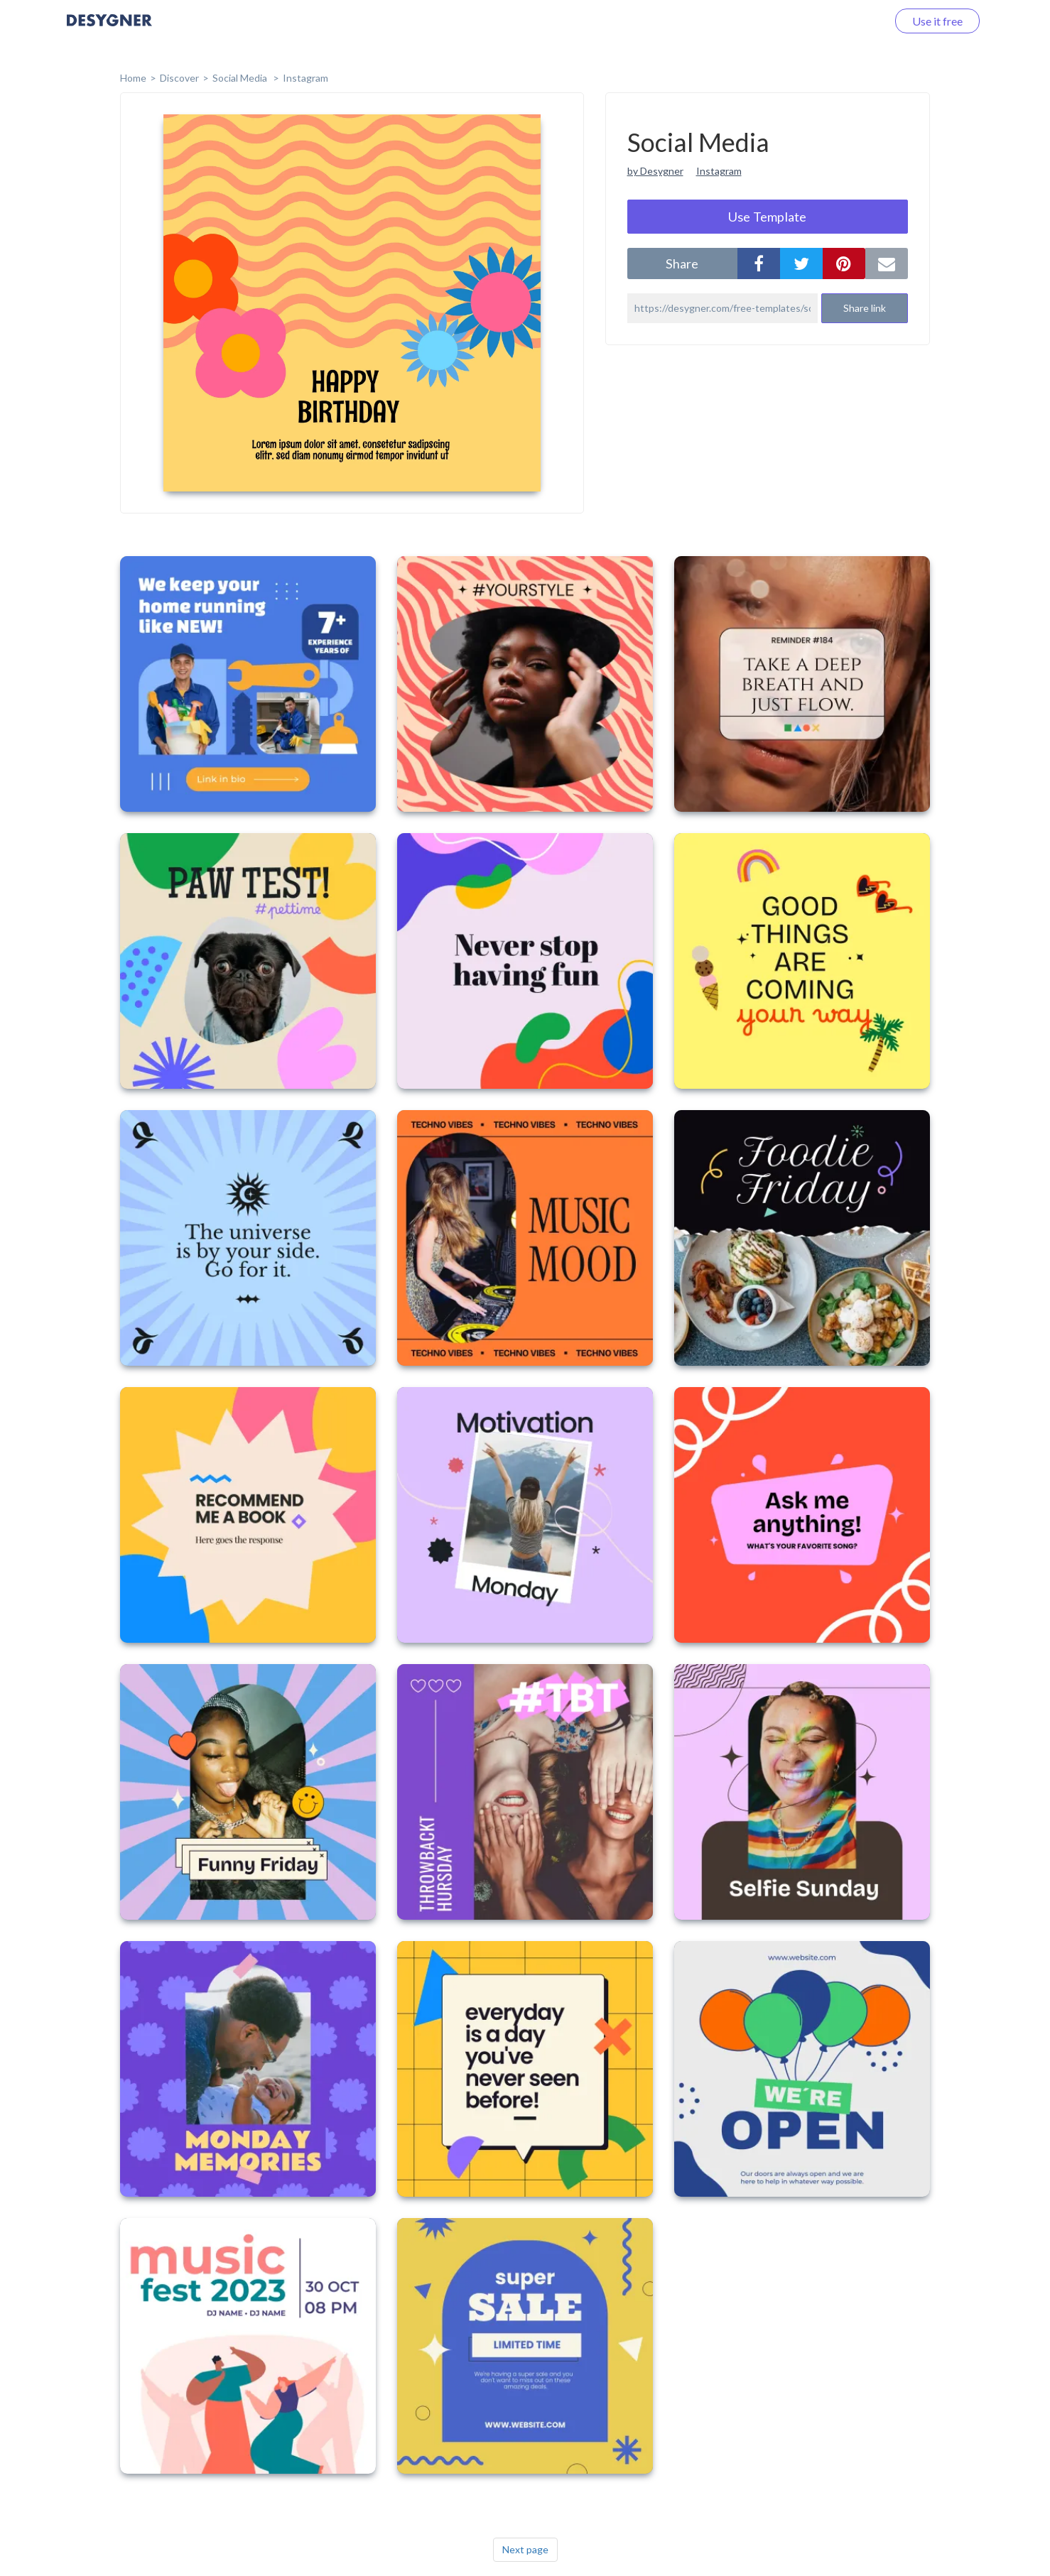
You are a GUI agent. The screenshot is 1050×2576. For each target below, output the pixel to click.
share (682, 263)
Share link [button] (864, 308)
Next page (525, 2549)
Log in (853, 21)
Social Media (240, 78)
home (133, 78)
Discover (179, 78)
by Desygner (655, 171)
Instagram (305, 78)
